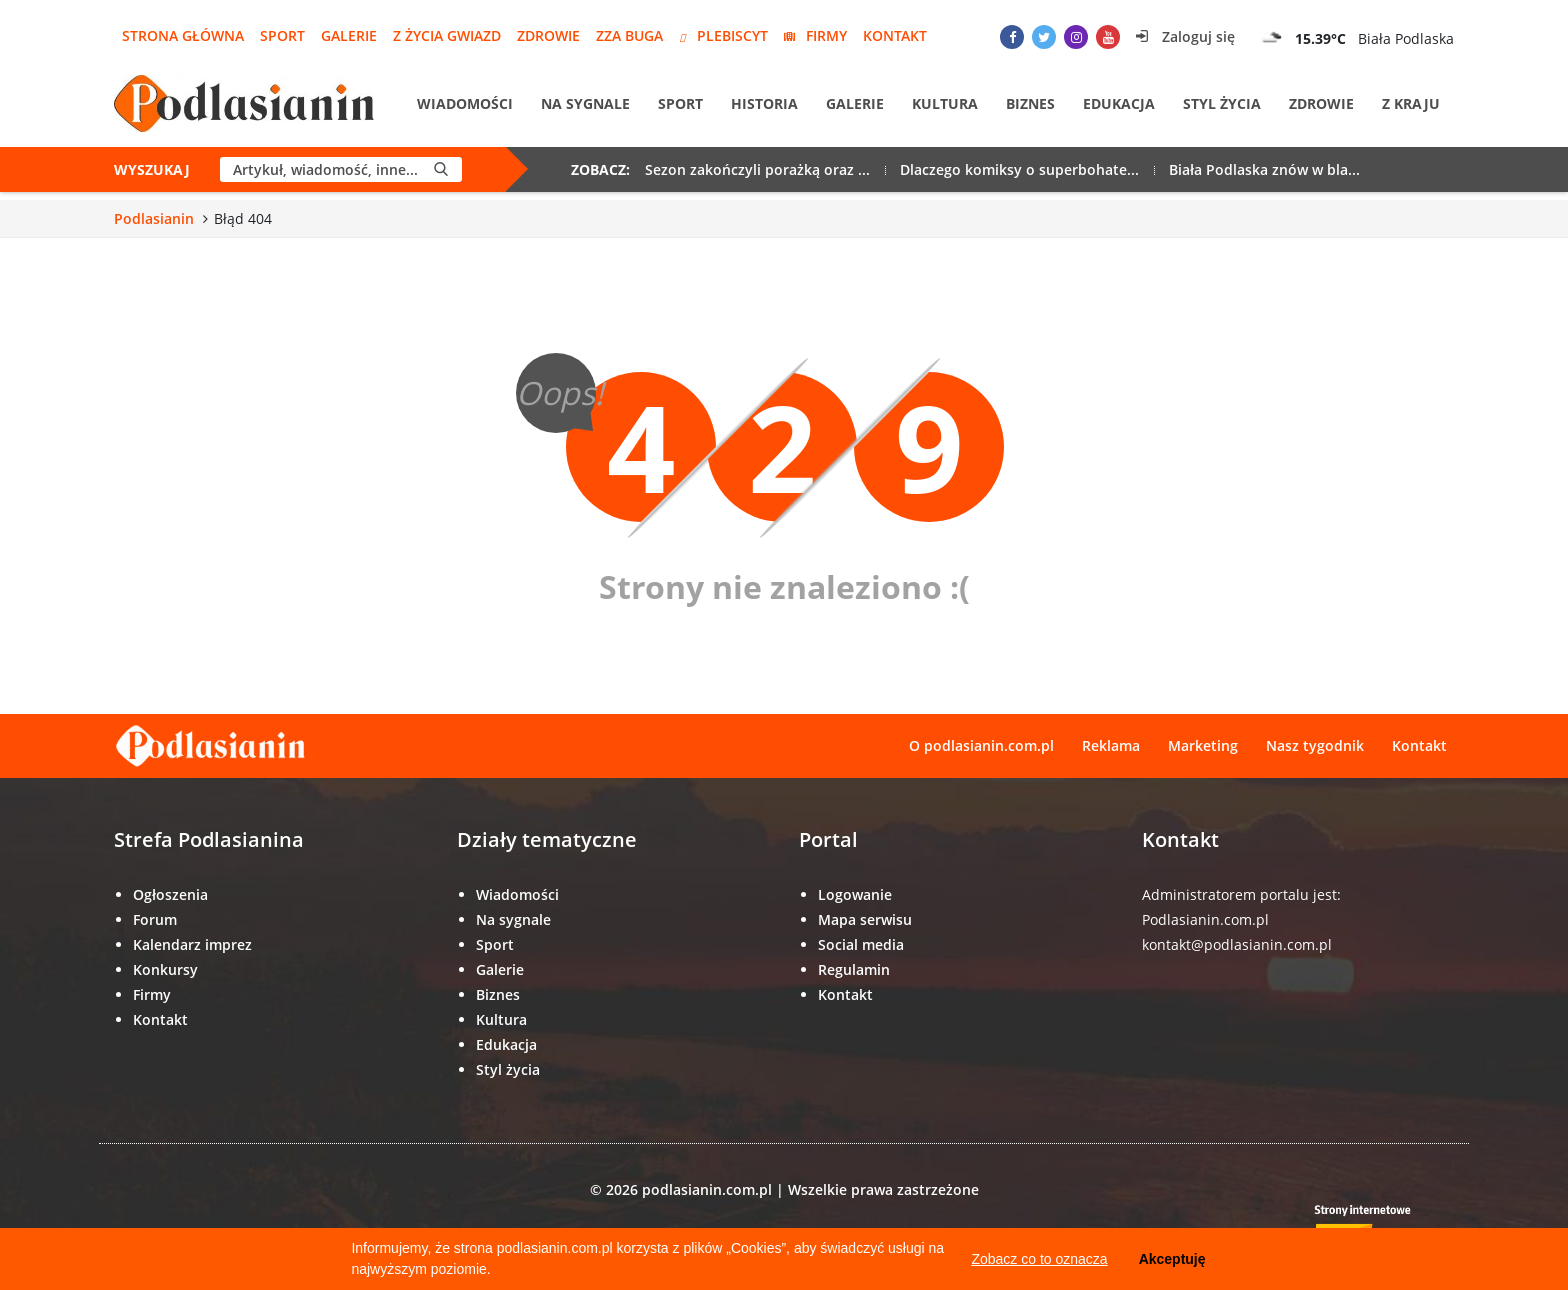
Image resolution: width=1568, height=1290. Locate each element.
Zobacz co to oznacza (1039, 1259)
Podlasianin (154, 218)
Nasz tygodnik (1315, 745)
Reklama (1111, 745)
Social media (861, 944)
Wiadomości (465, 103)
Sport (282, 35)
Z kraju (1411, 103)
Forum (155, 919)
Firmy (815, 35)
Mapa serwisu (865, 919)
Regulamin (854, 969)
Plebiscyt (723, 35)
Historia (764, 103)
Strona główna (183, 35)
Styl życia (1222, 103)
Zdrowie (548, 35)
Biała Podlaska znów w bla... (1264, 169)
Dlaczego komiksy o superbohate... (1019, 169)
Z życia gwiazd (447, 35)
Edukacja (1119, 103)
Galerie (349, 35)
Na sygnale (585, 103)
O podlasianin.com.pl (981, 745)
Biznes (1030, 103)
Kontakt (895, 35)
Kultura (945, 103)
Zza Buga (629, 35)
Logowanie (855, 894)
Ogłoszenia (170, 894)
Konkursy (165, 969)
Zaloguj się (1185, 36)
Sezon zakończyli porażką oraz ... (757, 169)
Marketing (1203, 745)
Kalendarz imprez (192, 944)
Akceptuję (1172, 1259)
